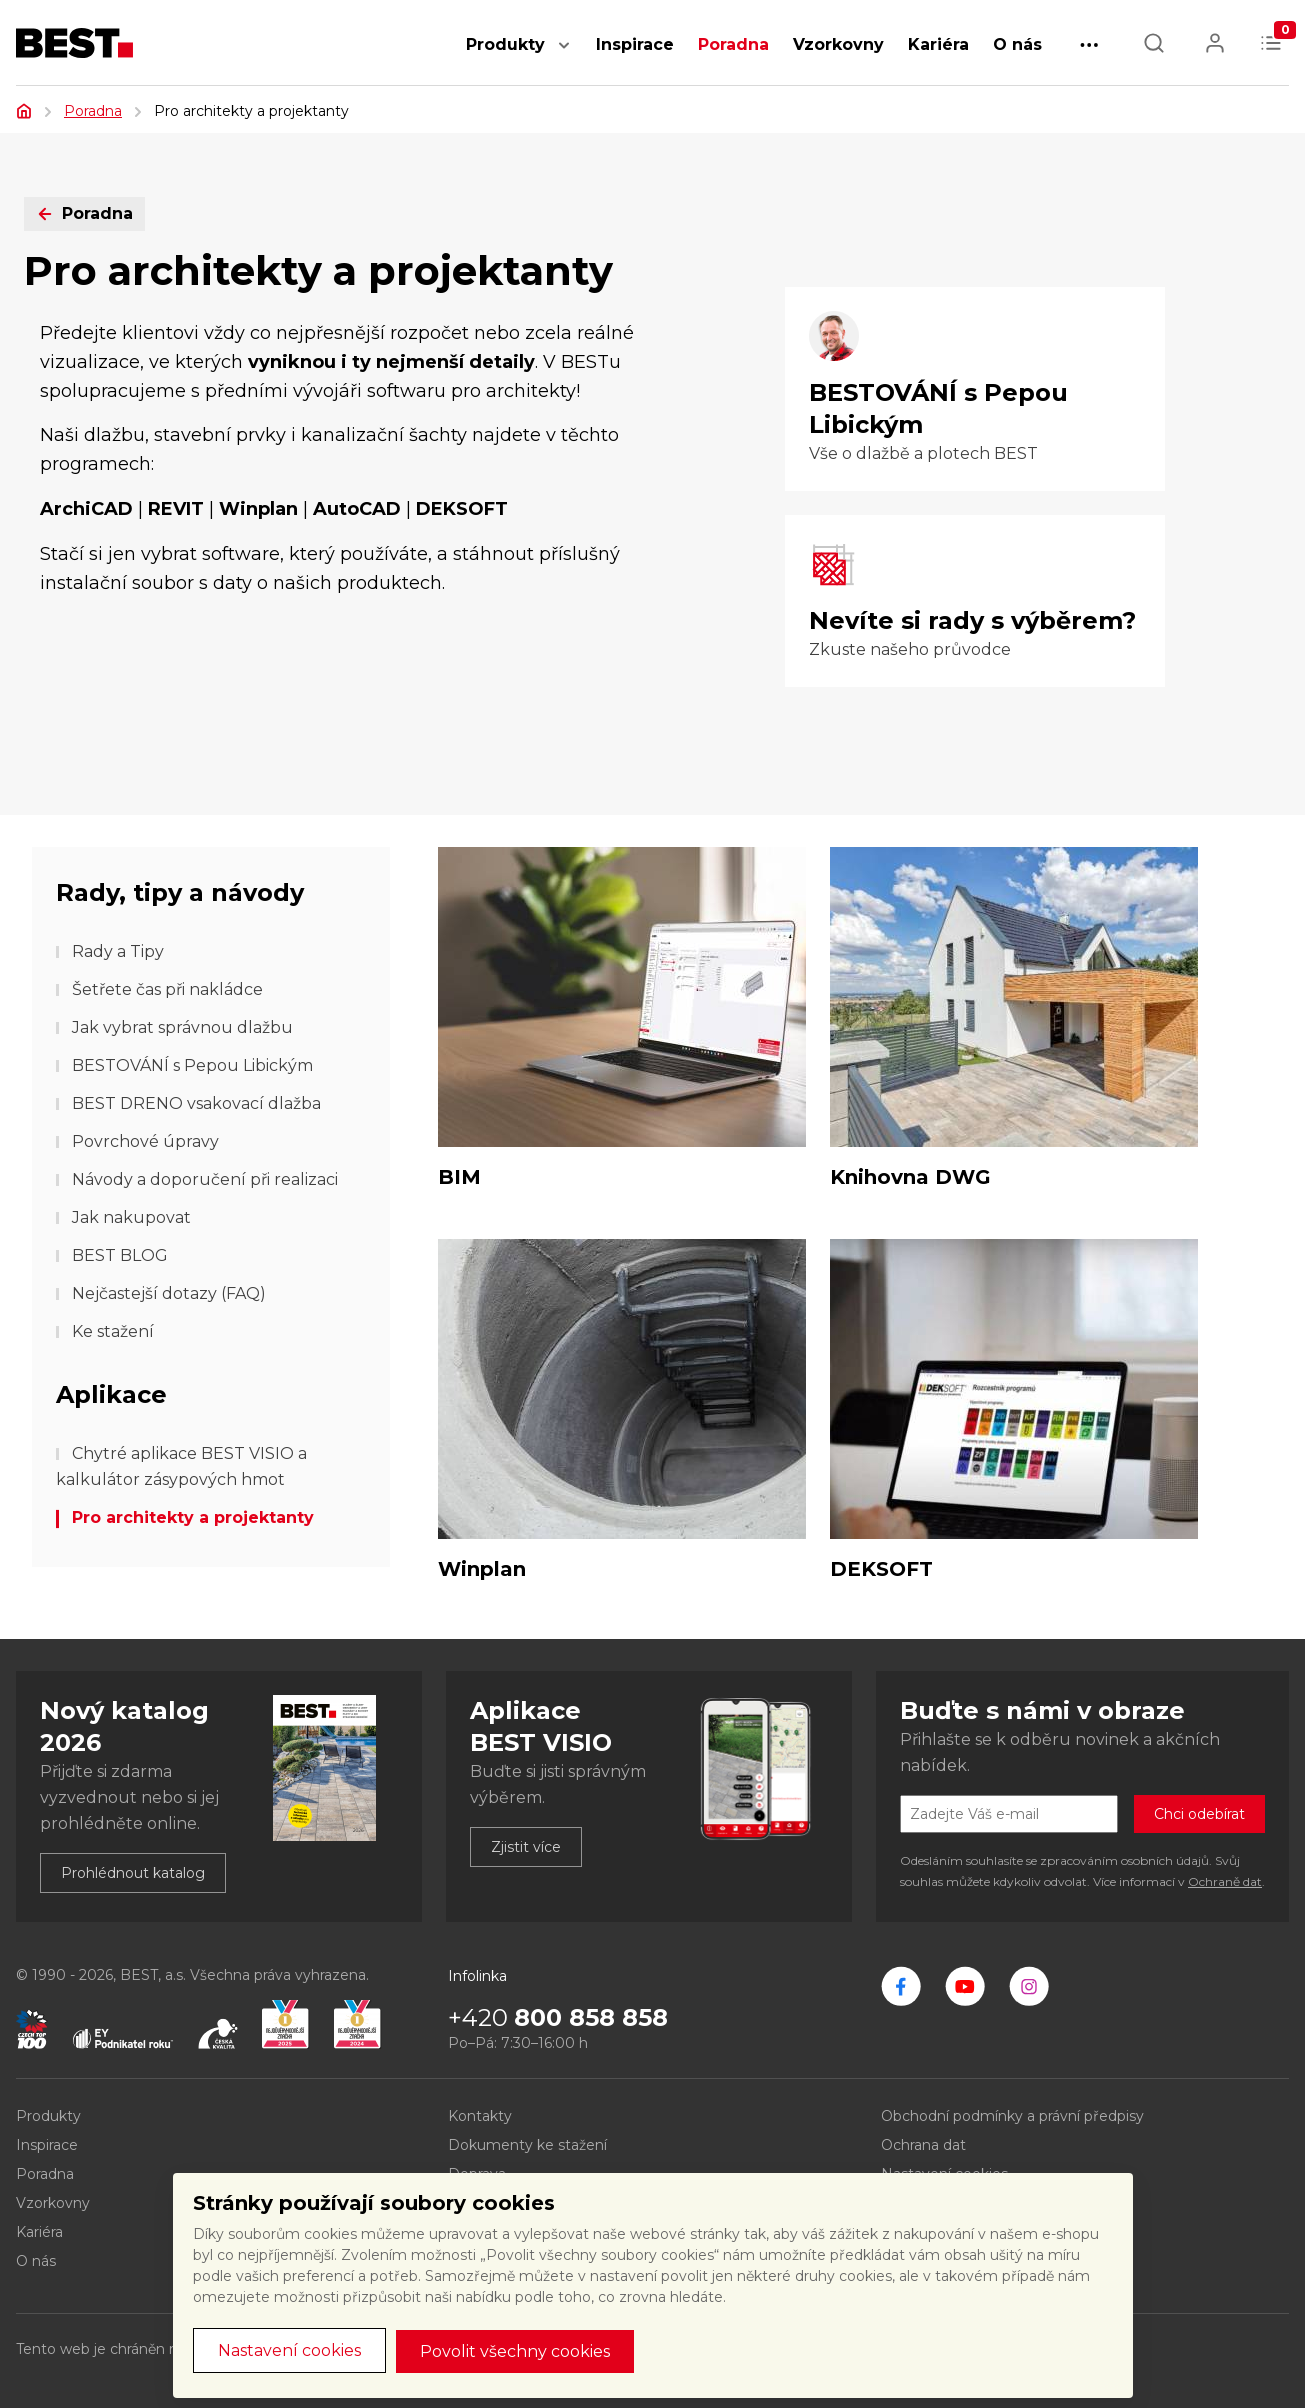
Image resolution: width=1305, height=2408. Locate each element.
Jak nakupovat (131, 1217)
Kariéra (938, 44)
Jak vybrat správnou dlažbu (182, 1027)
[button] (564, 55)
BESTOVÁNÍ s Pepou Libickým (192, 1065)
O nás (1017, 44)
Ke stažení (113, 1331)
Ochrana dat (923, 2145)
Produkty (505, 44)
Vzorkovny (838, 44)
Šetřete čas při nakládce (167, 989)
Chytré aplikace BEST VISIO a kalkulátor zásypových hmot (181, 1466)
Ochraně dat (1225, 1881)
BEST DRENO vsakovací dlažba (196, 1103)
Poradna (733, 44)
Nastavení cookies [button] (289, 2350)
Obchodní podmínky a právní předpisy (1012, 2116)
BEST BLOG (120, 1255)
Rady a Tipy (118, 951)
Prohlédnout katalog (133, 1873)
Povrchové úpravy (145, 1141)
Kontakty (480, 2116)
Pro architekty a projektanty (193, 1517)
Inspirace (635, 44)
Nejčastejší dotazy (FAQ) (169, 1293)
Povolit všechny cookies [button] (515, 2351)
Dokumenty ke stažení (527, 2145)
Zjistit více (526, 1847)
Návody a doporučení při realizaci (205, 1179)
